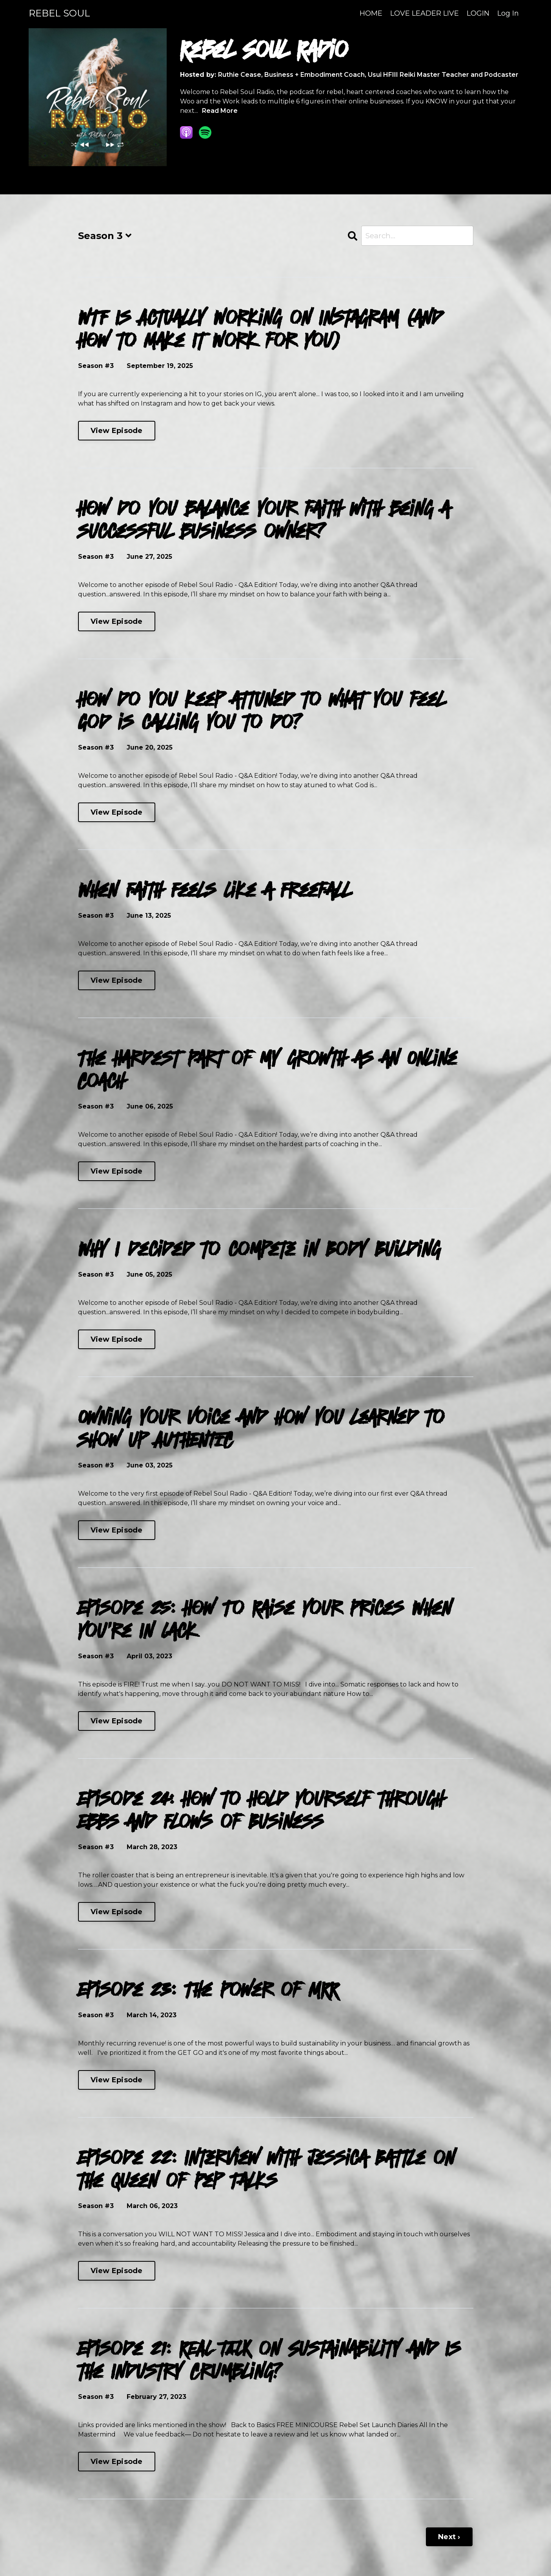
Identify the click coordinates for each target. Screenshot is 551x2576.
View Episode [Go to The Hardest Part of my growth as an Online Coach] (117, 1172)
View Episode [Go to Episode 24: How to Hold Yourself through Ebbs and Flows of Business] (117, 1913)
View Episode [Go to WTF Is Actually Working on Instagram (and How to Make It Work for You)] (117, 432)
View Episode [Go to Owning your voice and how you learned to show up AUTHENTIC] (117, 1531)
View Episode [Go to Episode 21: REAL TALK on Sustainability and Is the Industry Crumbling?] (117, 2462)
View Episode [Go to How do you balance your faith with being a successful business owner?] (117, 622)
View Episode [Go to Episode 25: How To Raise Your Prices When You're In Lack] (117, 1722)
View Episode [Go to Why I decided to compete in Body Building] (117, 1340)
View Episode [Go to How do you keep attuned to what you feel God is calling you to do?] (117, 813)
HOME (371, 13)
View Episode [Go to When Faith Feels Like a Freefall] (117, 981)
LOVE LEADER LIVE (424, 13)
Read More (220, 110)
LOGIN (478, 13)
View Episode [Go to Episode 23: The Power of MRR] (117, 2081)
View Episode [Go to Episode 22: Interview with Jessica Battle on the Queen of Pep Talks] (117, 2272)
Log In (508, 13)
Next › (449, 2538)
